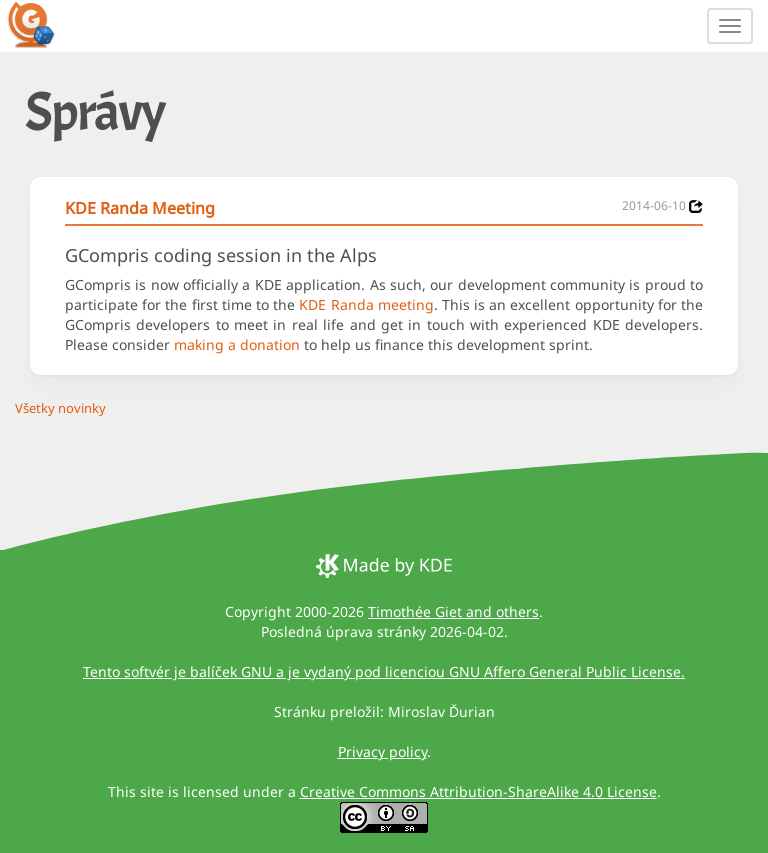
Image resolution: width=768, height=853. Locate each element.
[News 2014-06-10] (696, 206)
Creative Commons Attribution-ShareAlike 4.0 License (478, 791)
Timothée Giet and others (453, 611)
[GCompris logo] (43, 24)
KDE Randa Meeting (140, 208)
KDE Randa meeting (366, 304)
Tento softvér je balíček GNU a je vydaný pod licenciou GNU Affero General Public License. (384, 671)
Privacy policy (382, 751)
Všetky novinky (60, 408)
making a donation (237, 344)
